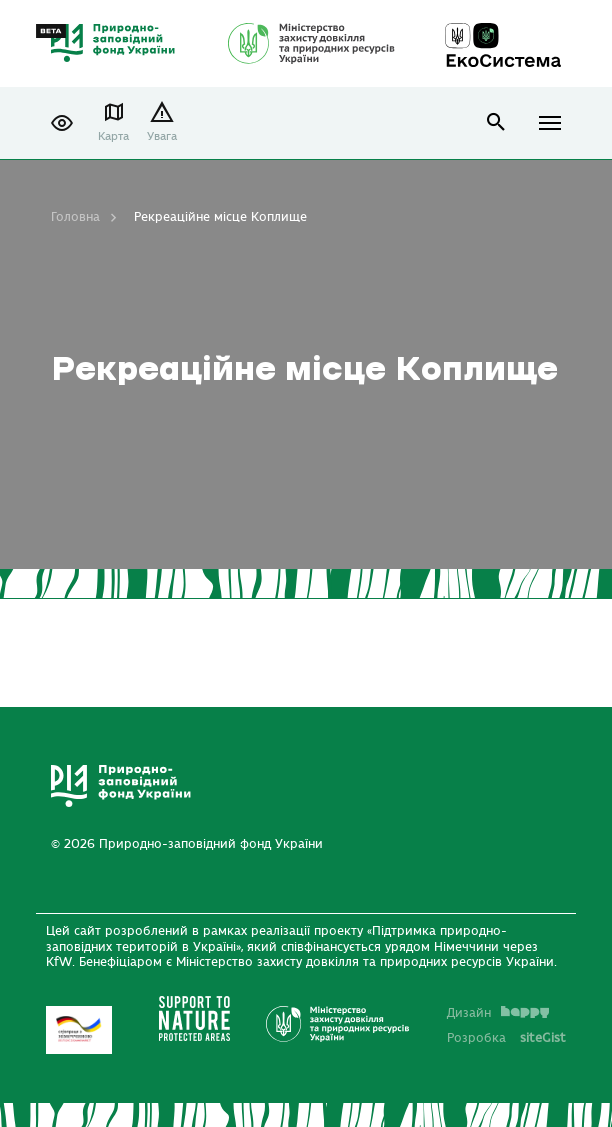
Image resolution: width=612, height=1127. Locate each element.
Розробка (506, 1038)
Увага (162, 136)
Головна (75, 217)
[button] (62, 123)
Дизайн (498, 1013)
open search (496, 122)
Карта (113, 136)
